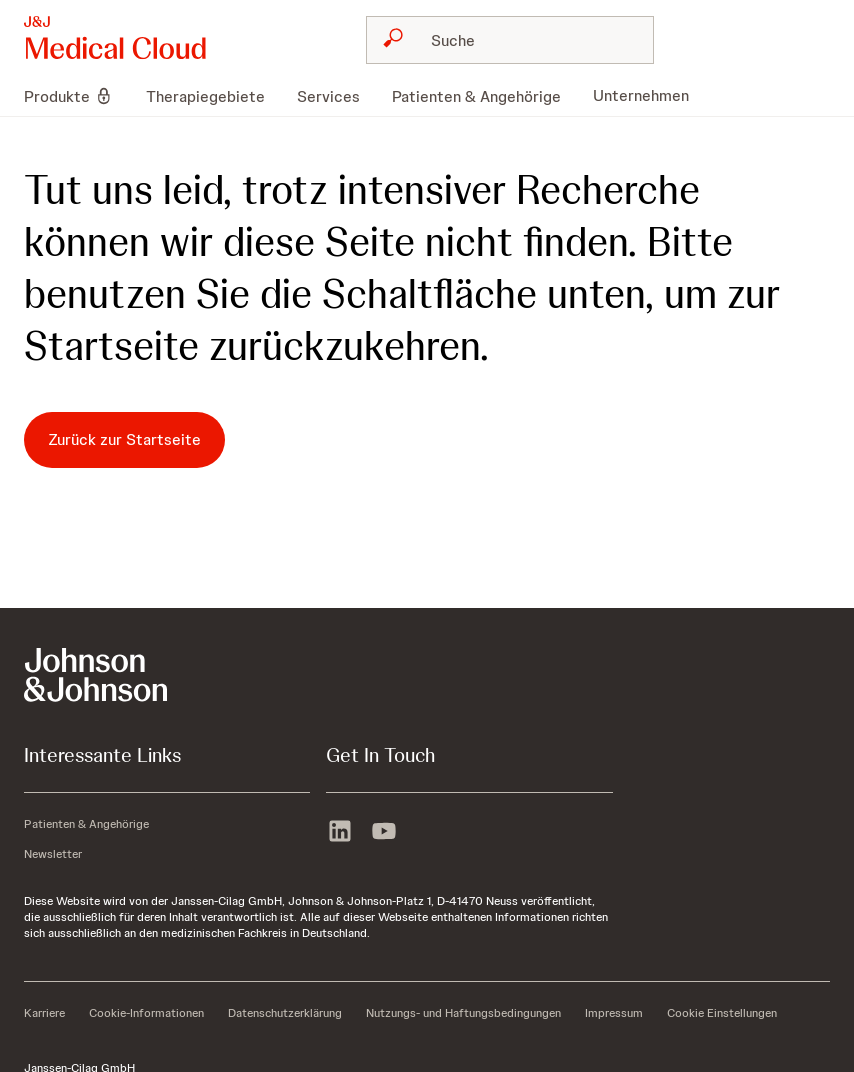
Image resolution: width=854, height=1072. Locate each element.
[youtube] (384, 833)
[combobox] (510, 40)
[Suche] (522, 40)
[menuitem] (77, 96)
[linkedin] (340, 833)
